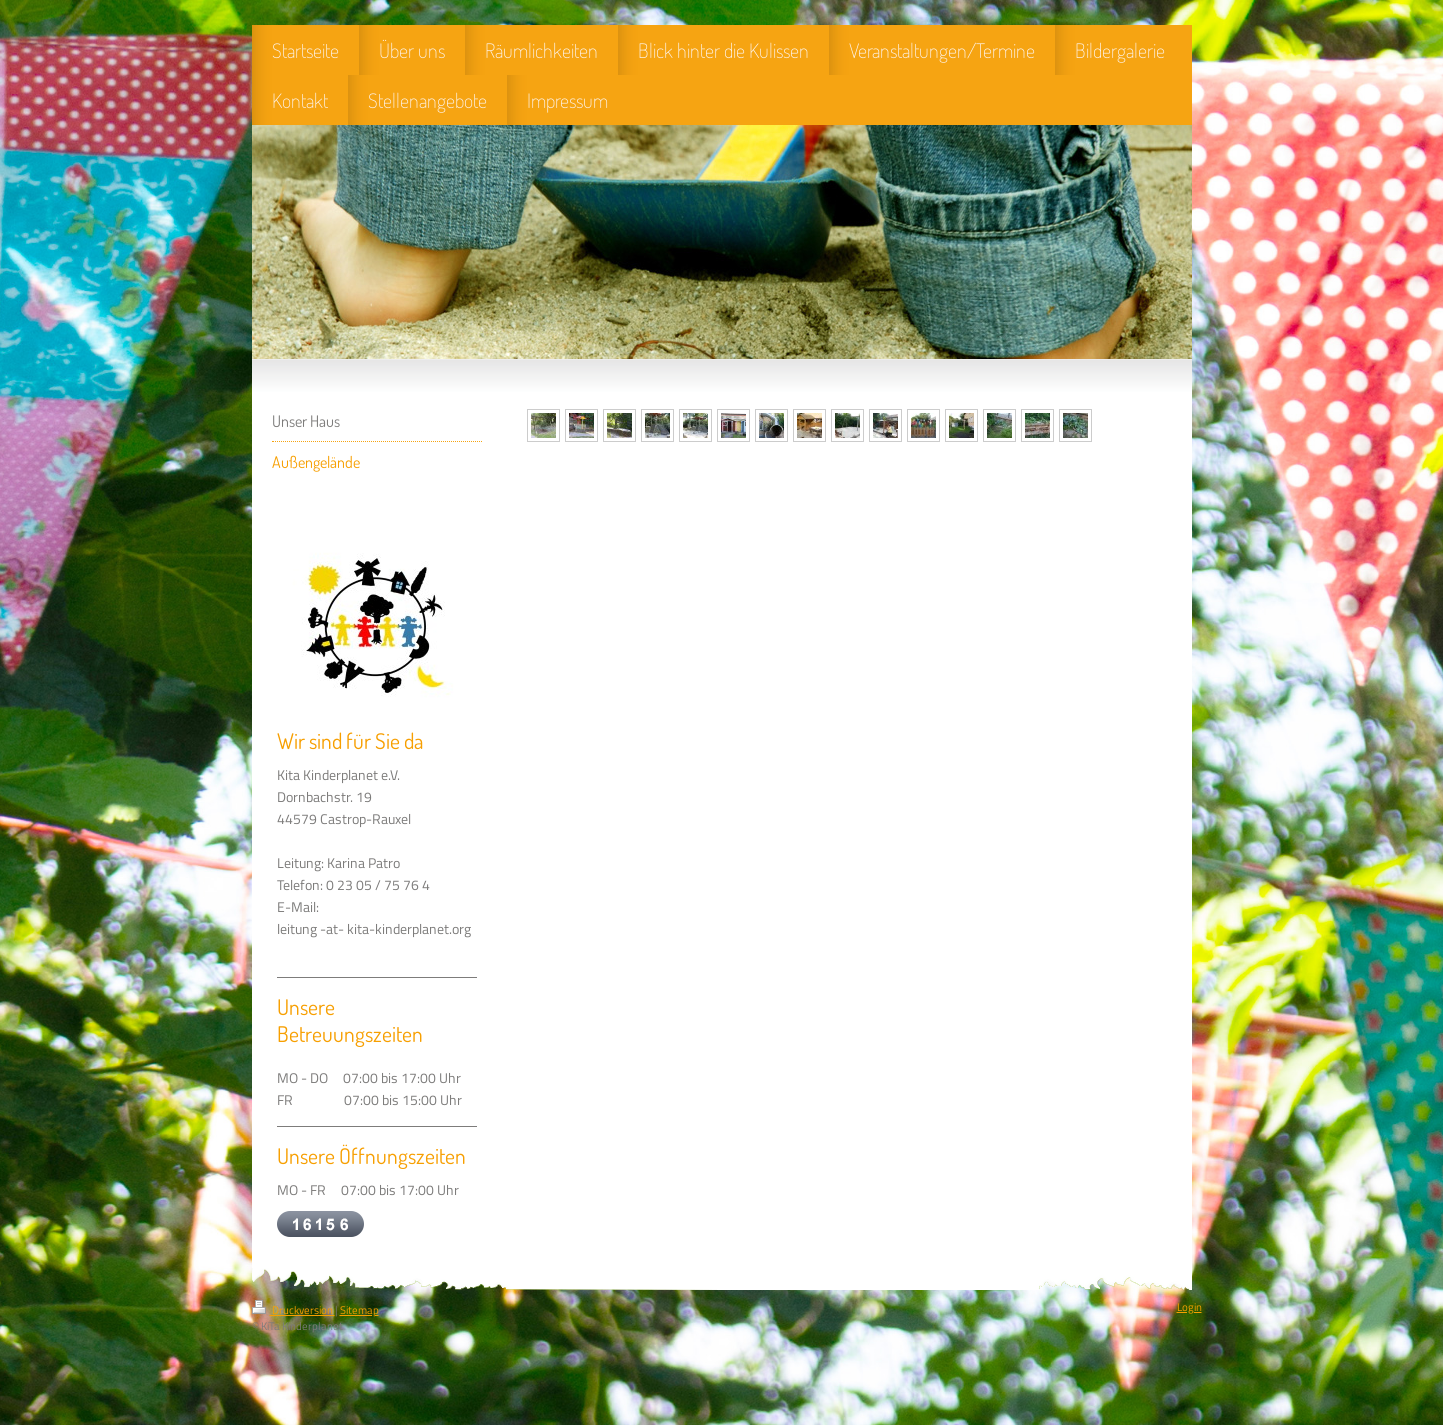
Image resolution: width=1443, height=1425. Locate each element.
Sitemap (359, 1310)
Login (1189, 1307)
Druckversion (293, 1310)
